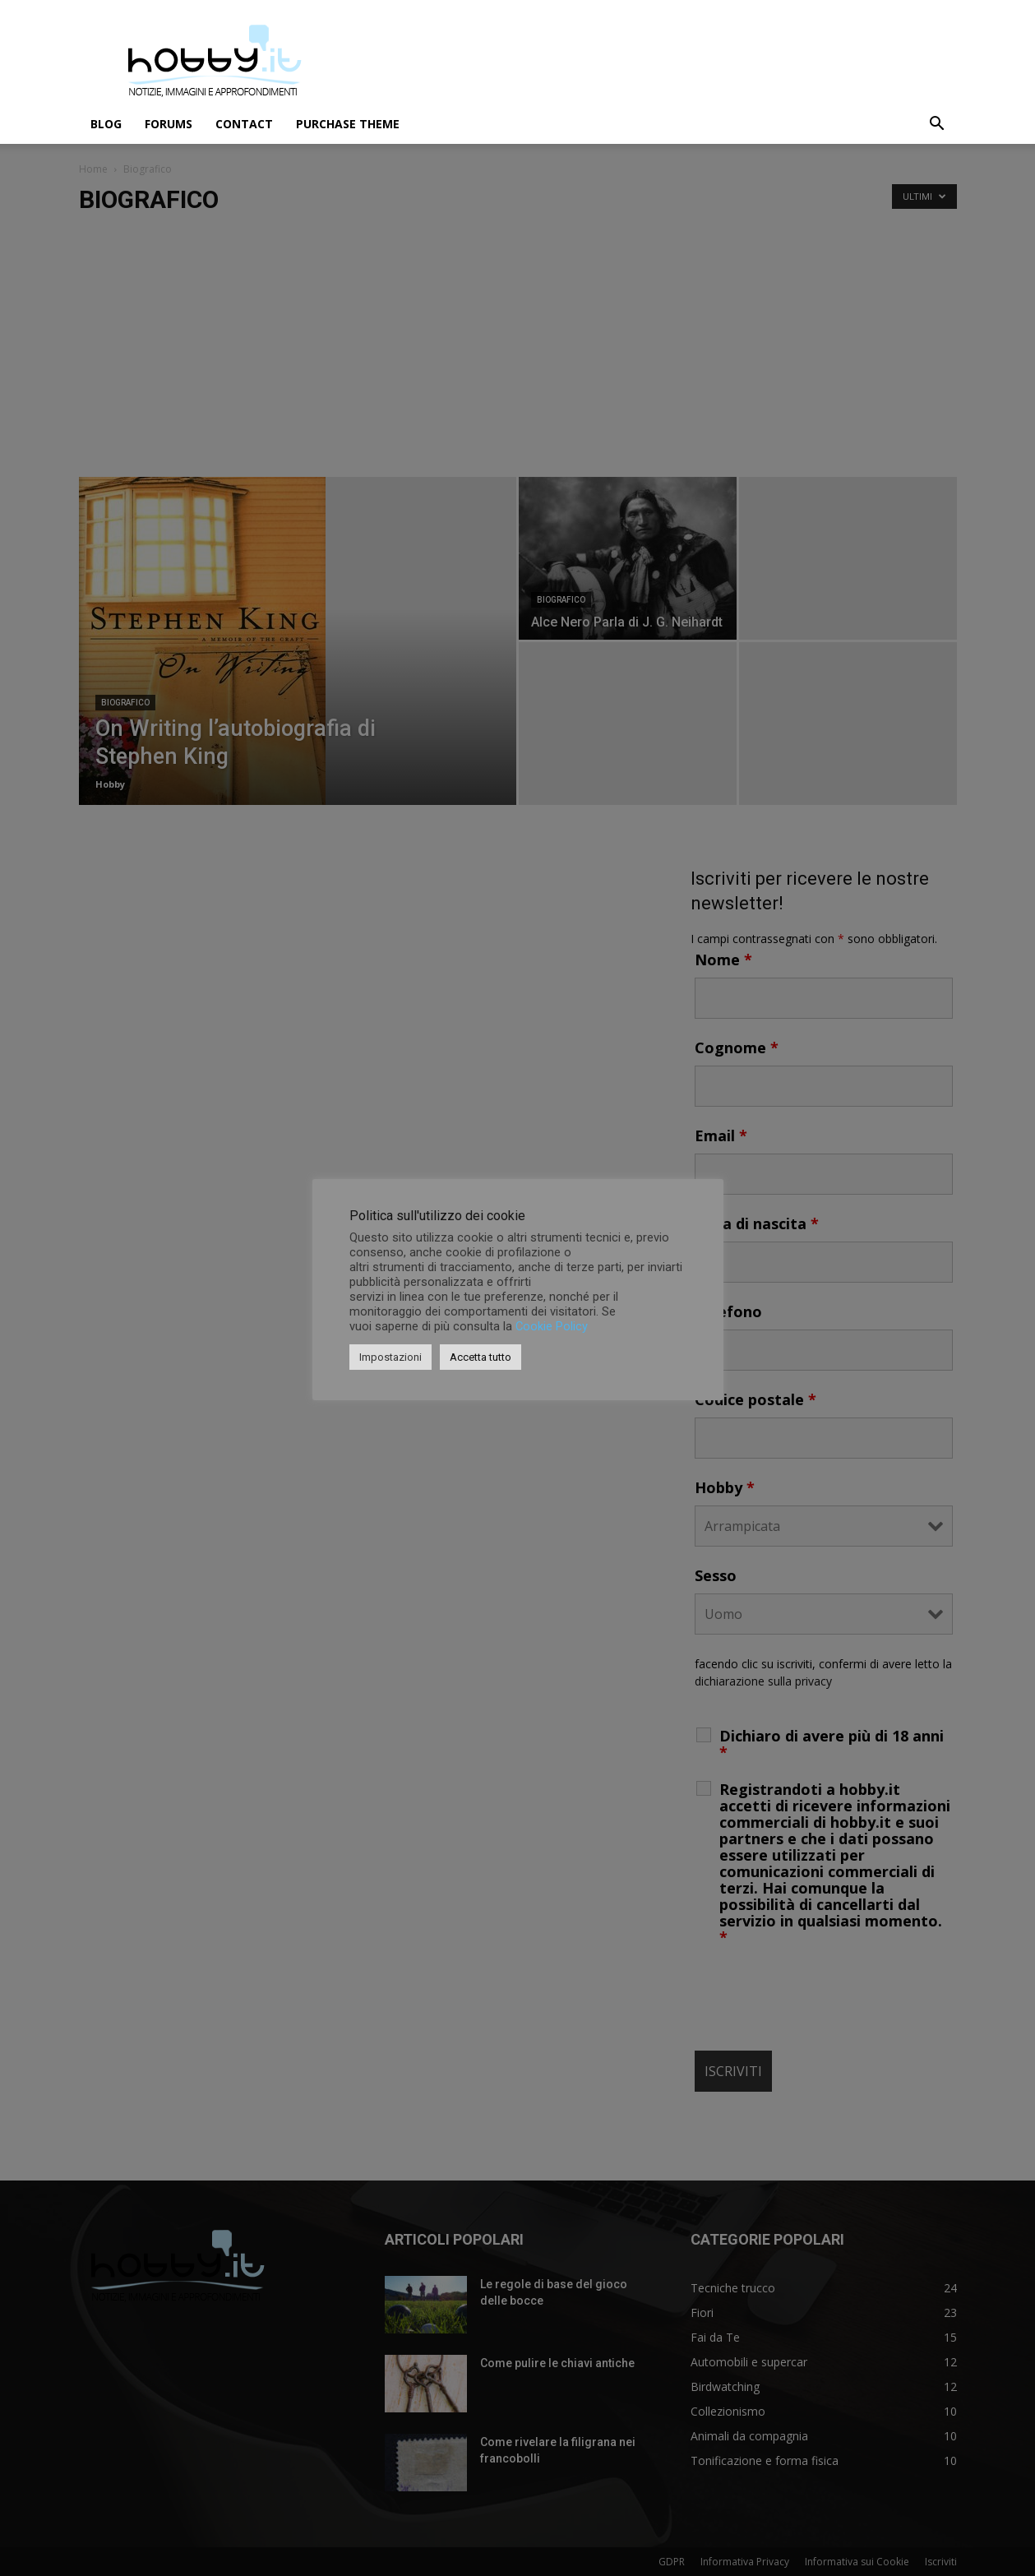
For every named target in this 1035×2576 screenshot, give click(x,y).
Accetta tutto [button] (480, 1357)
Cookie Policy (551, 1326)
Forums (168, 124)
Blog (106, 124)
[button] (937, 125)
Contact (244, 124)
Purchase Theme (348, 124)
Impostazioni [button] (390, 1357)
